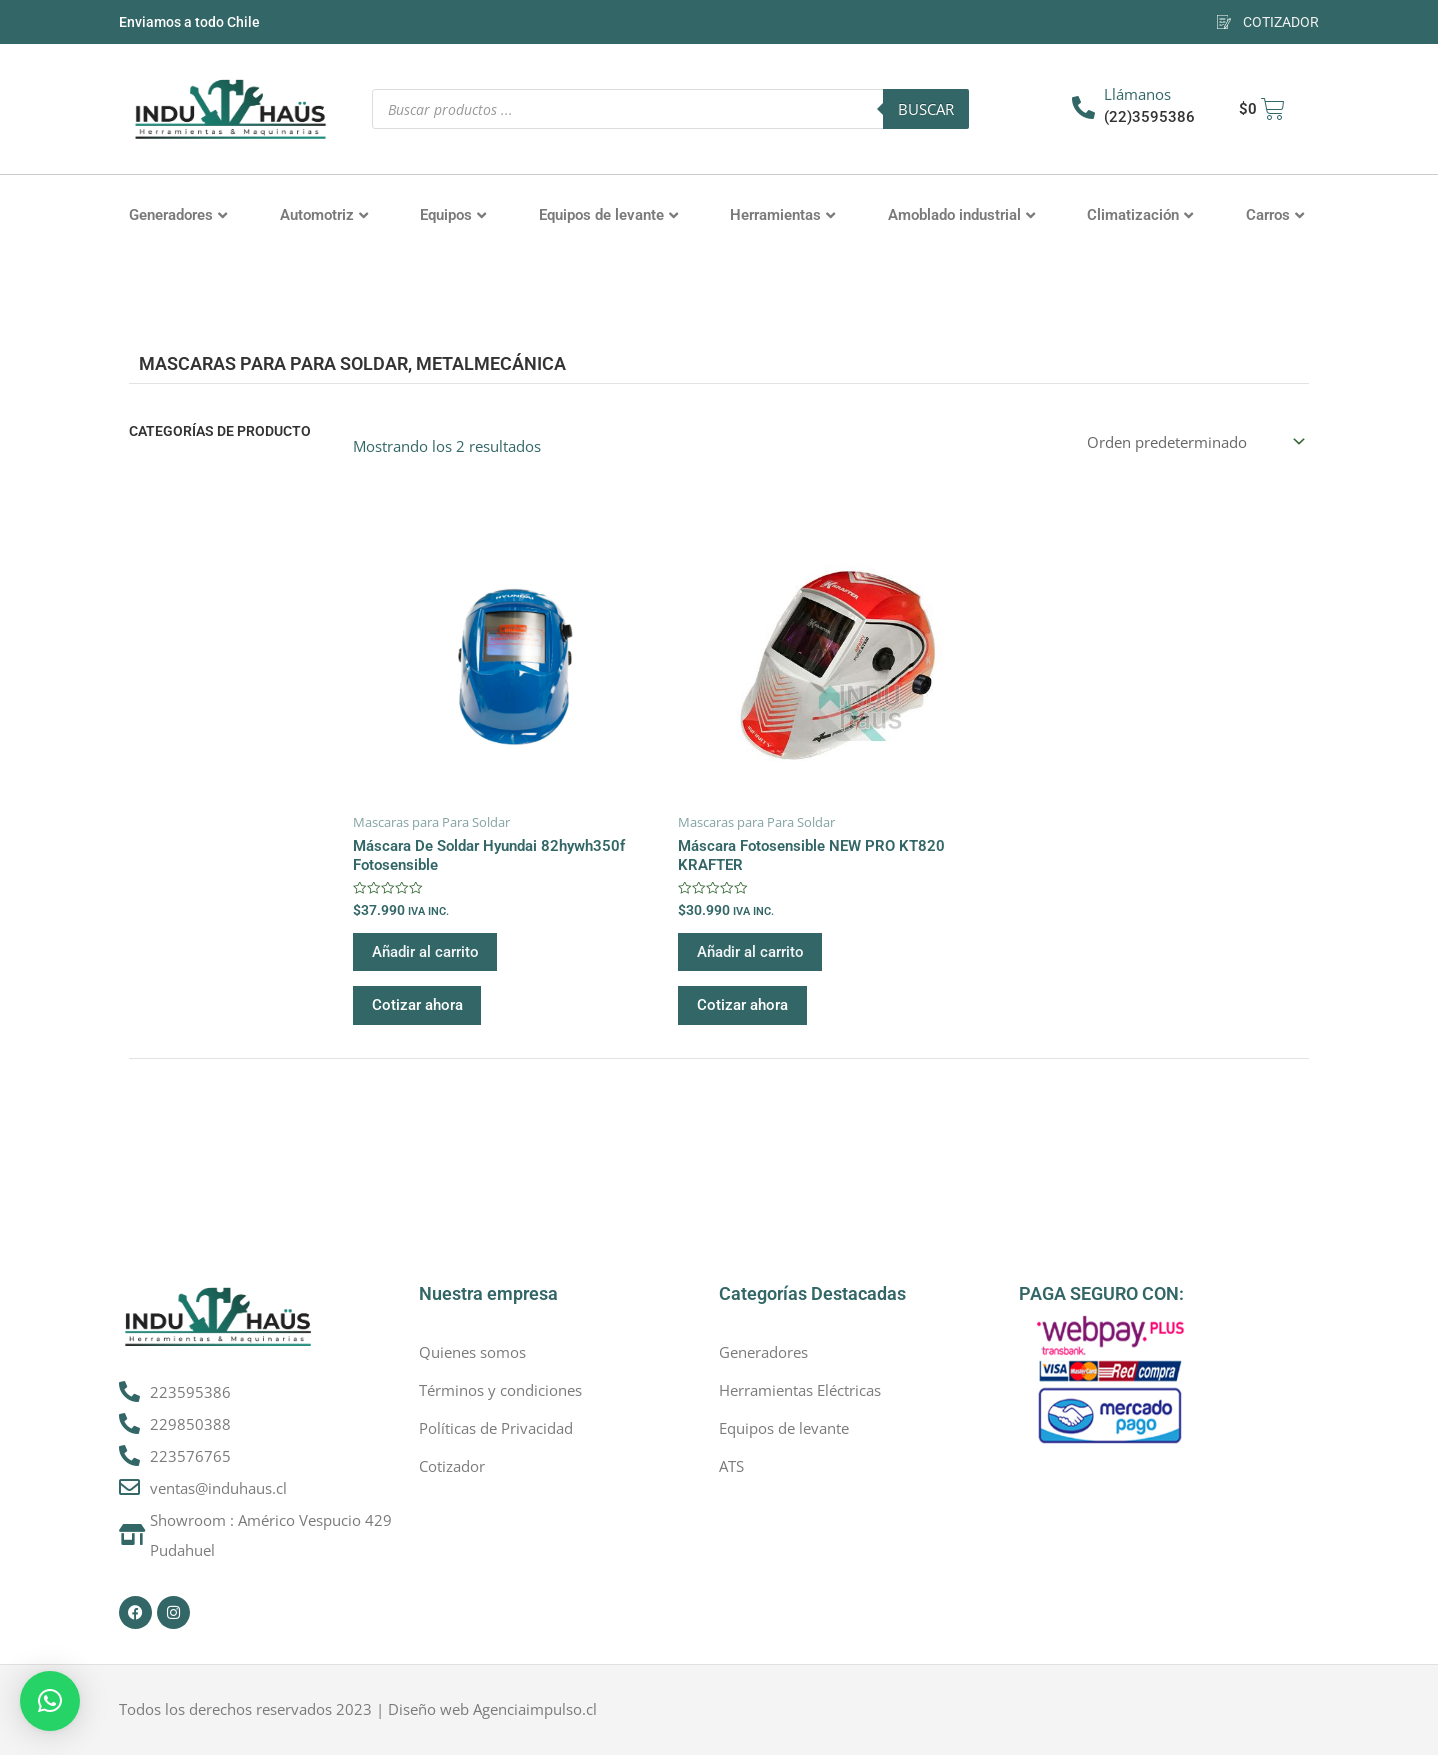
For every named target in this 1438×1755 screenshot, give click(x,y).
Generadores (178, 215)
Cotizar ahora (418, 1008)
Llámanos (1137, 94)
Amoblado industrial (961, 215)
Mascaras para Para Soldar (273, 363)
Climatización (1140, 215)
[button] (50, 1701)
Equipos (453, 215)
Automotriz (324, 215)
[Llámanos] (1083, 107)
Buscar (926, 109)
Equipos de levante (608, 215)
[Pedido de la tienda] (1194, 441)
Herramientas (782, 215)
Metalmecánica (491, 363)
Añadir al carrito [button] (426, 954)
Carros (1275, 215)
